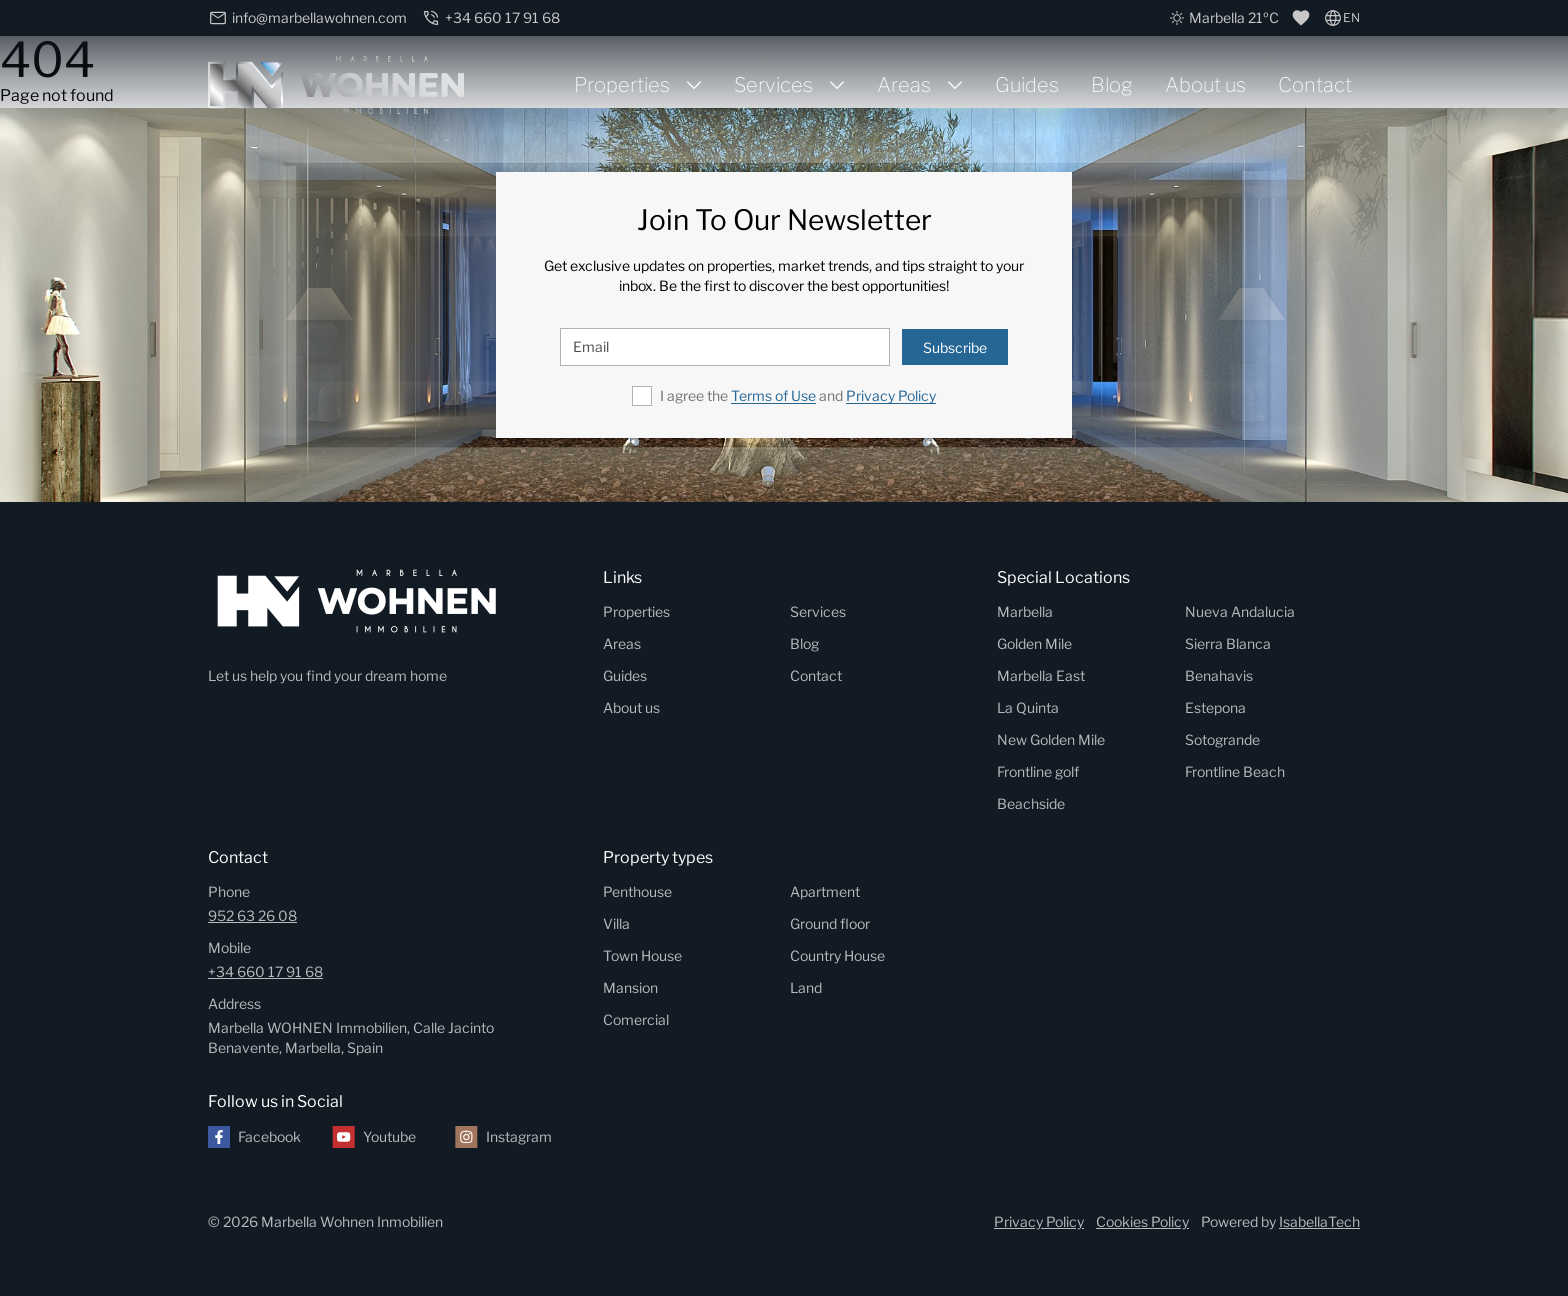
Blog (1112, 85)
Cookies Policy (1142, 1221)
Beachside (1031, 803)
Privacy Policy (891, 395)
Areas (904, 85)
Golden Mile (1034, 643)
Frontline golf (1038, 771)
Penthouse (637, 891)
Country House (837, 955)
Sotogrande (1222, 739)
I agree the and (798, 395)
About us (1205, 85)
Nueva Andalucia (1240, 611)
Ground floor (830, 923)
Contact (1315, 85)
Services (773, 85)
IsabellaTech (1319, 1221)
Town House (642, 955)
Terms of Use (773, 395)
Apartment (825, 891)
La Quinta (1028, 707)
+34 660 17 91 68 (265, 971)
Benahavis (1219, 675)
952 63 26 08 (252, 915)
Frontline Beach (1235, 771)
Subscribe (955, 347)
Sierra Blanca (1228, 643)
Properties (622, 85)
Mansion (630, 987)
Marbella (1025, 611)
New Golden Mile (1051, 739)
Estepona (1215, 707)
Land (806, 987)
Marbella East (1041, 675)
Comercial (636, 1019)
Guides (1027, 85)
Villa (616, 923)
